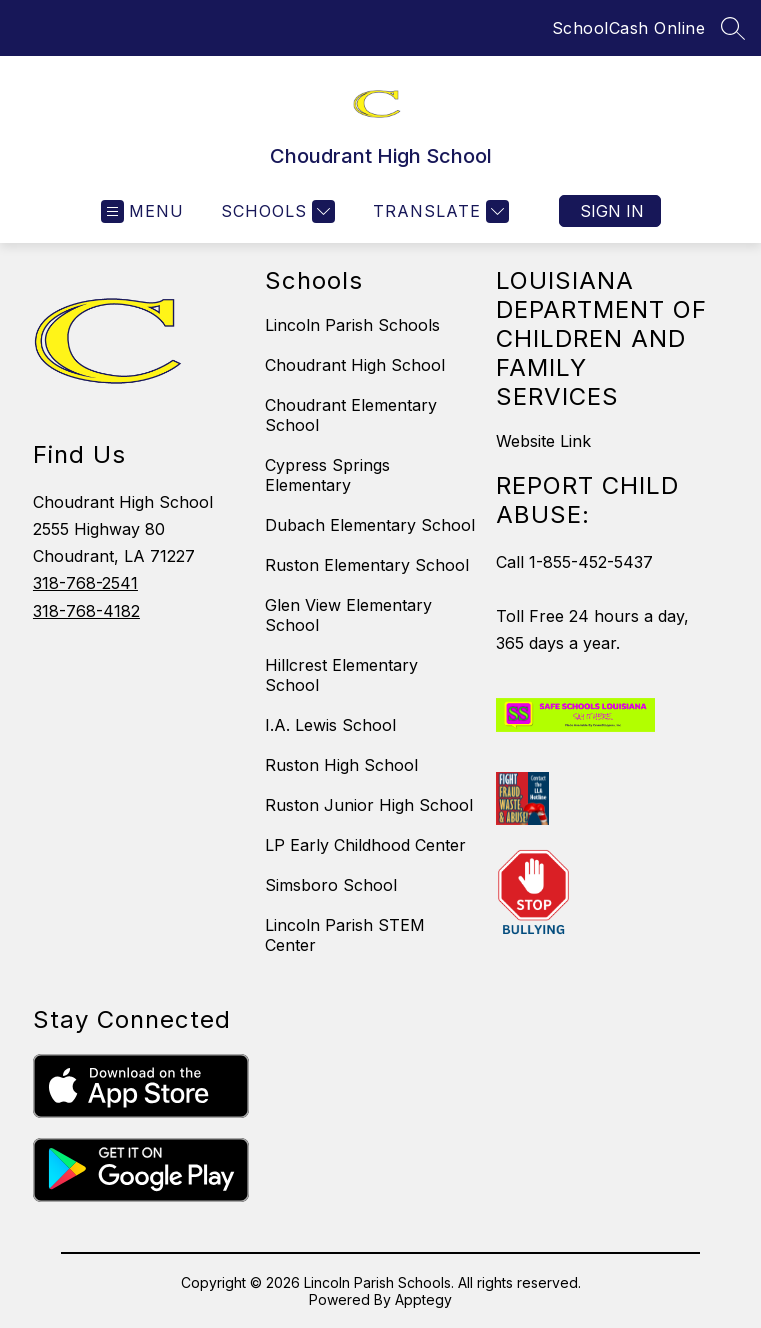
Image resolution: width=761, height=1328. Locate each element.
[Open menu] (142, 211)
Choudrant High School (355, 365)
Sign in (612, 211)
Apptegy (423, 1299)
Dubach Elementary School (370, 525)
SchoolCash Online (629, 28)
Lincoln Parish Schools (352, 325)
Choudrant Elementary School (351, 415)
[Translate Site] (438, 211)
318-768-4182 (86, 611)
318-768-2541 (85, 583)
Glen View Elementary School (348, 615)
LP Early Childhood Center (365, 845)
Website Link (543, 441)
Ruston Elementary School (367, 565)
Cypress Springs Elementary (327, 475)
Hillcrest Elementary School (341, 675)
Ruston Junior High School (369, 805)
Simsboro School (331, 885)
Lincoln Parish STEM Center (345, 935)
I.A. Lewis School (330, 725)
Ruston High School (341, 765)
